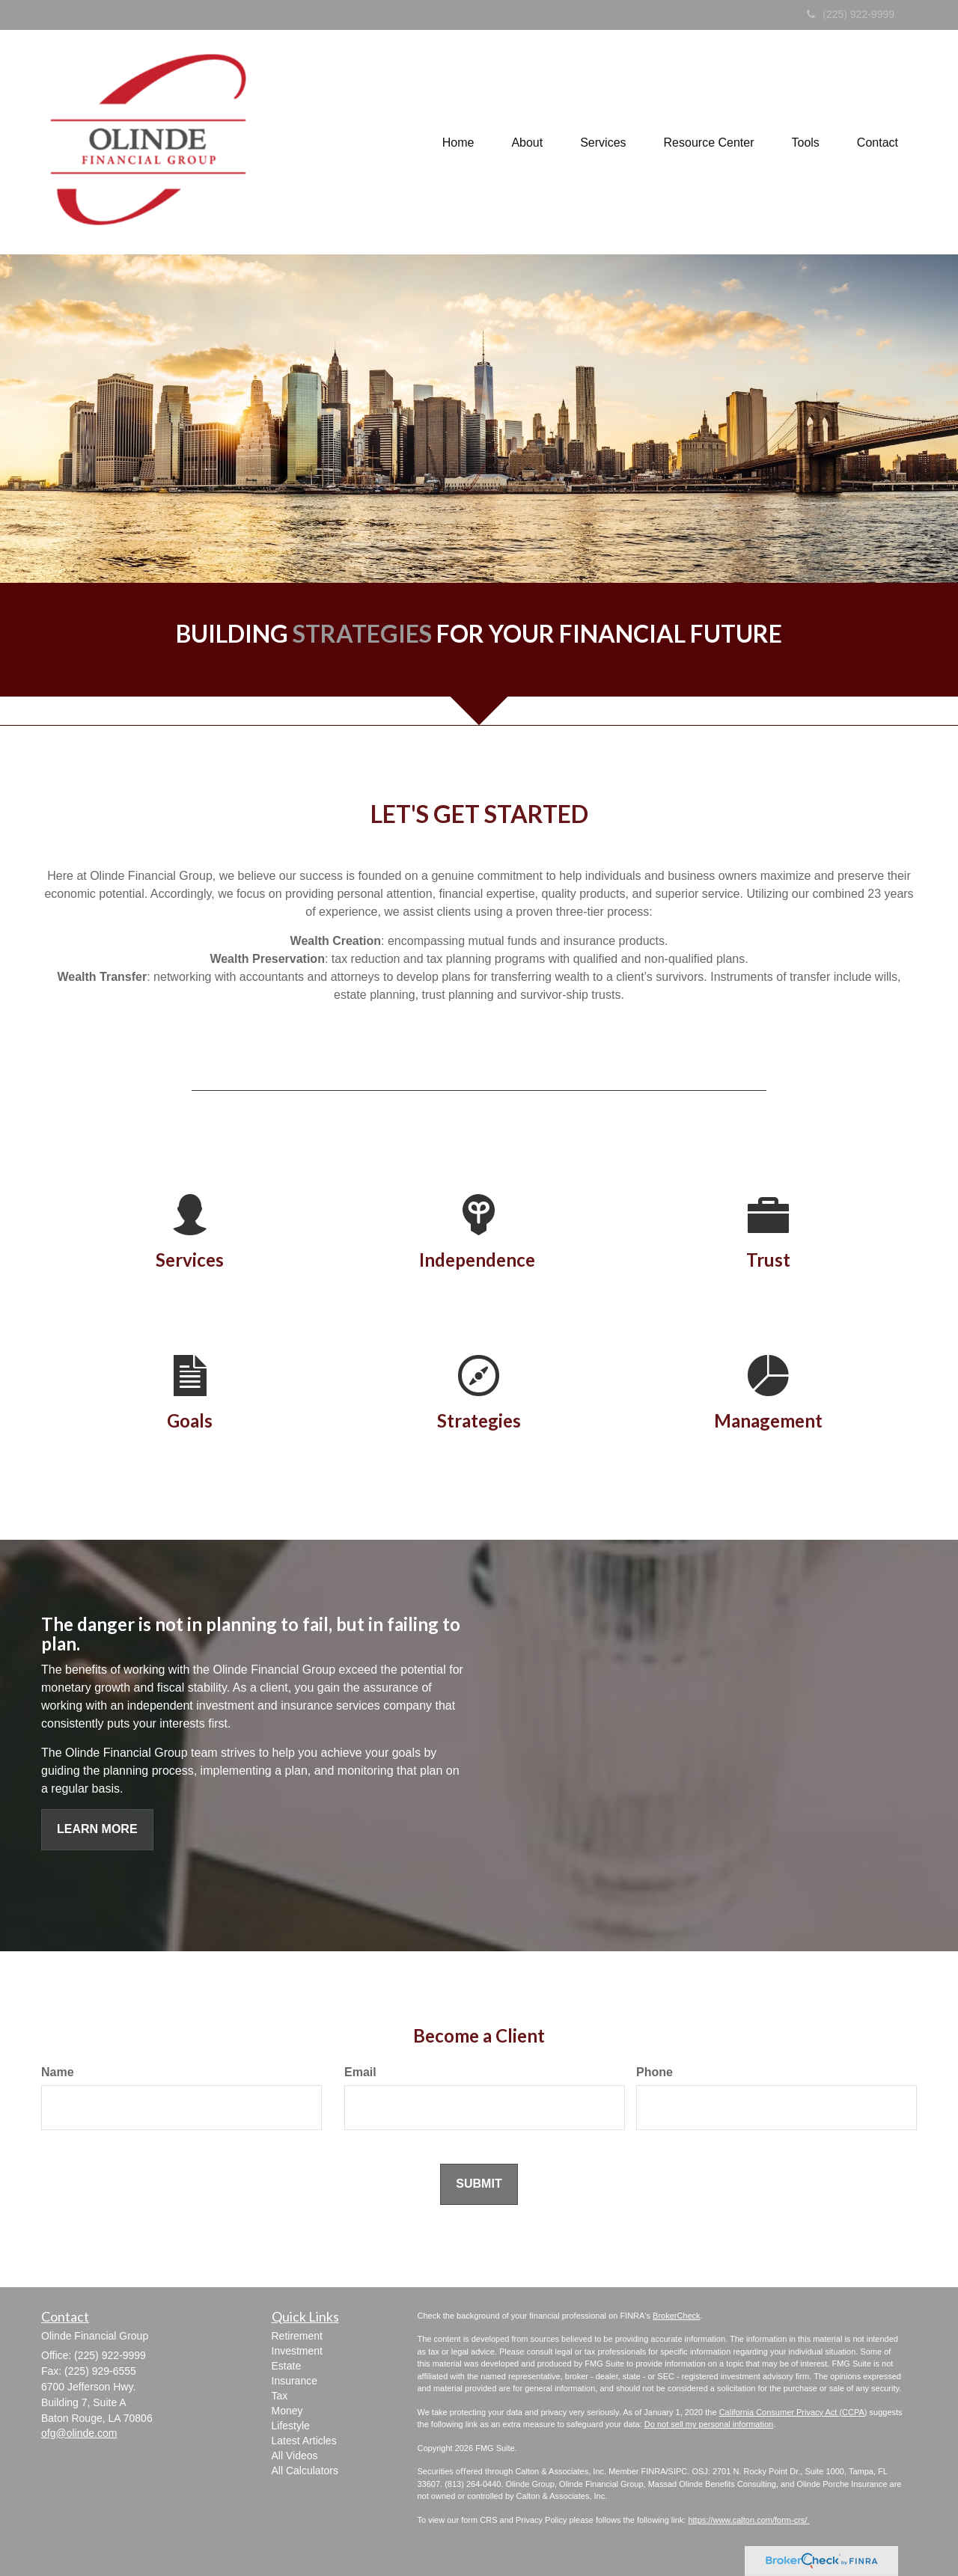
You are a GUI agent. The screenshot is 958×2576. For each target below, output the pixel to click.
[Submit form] (478, 2184)
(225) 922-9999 (850, 14)
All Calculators (305, 2470)
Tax (280, 2396)
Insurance (294, 2381)
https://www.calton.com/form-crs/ (748, 2519)
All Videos (295, 2456)
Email (360, 2072)
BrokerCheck (677, 2315)
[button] (526, 142)
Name (57, 2072)
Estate (287, 2366)
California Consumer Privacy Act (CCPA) (793, 2412)
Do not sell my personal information (708, 2424)
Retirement (297, 2336)
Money (287, 2411)
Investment (297, 2351)
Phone (654, 2072)
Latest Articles (304, 2441)
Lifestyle (291, 2426)
